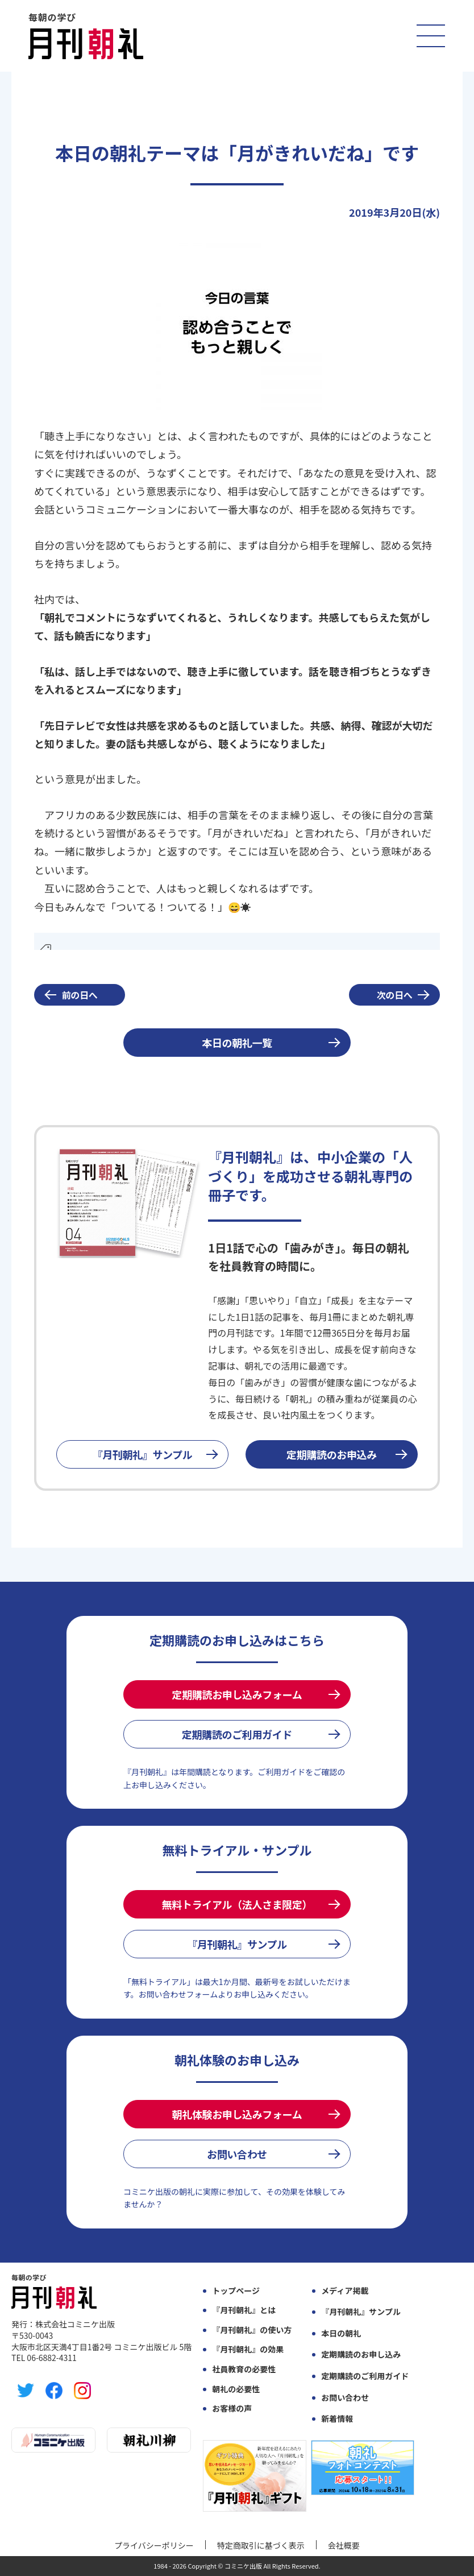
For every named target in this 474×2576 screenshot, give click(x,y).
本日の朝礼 (341, 2333)
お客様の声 (232, 2408)
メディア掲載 (344, 2290)
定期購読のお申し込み (361, 2354)
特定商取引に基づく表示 (261, 2545)
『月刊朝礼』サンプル (143, 1454)
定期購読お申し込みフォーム (237, 1694)
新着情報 (337, 2418)
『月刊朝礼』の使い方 (252, 2330)
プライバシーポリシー (154, 2545)
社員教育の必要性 (244, 2369)
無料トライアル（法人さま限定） (237, 1904)
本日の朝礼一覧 (237, 1042)
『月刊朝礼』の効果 (248, 2349)
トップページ (236, 2290)
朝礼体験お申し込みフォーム (237, 2114)
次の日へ (395, 995)
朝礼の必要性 (236, 2389)
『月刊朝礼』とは (244, 2310)
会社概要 (344, 2545)
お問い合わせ (237, 2154)
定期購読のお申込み (331, 1454)
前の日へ (80, 995)
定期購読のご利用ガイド (237, 1734)
